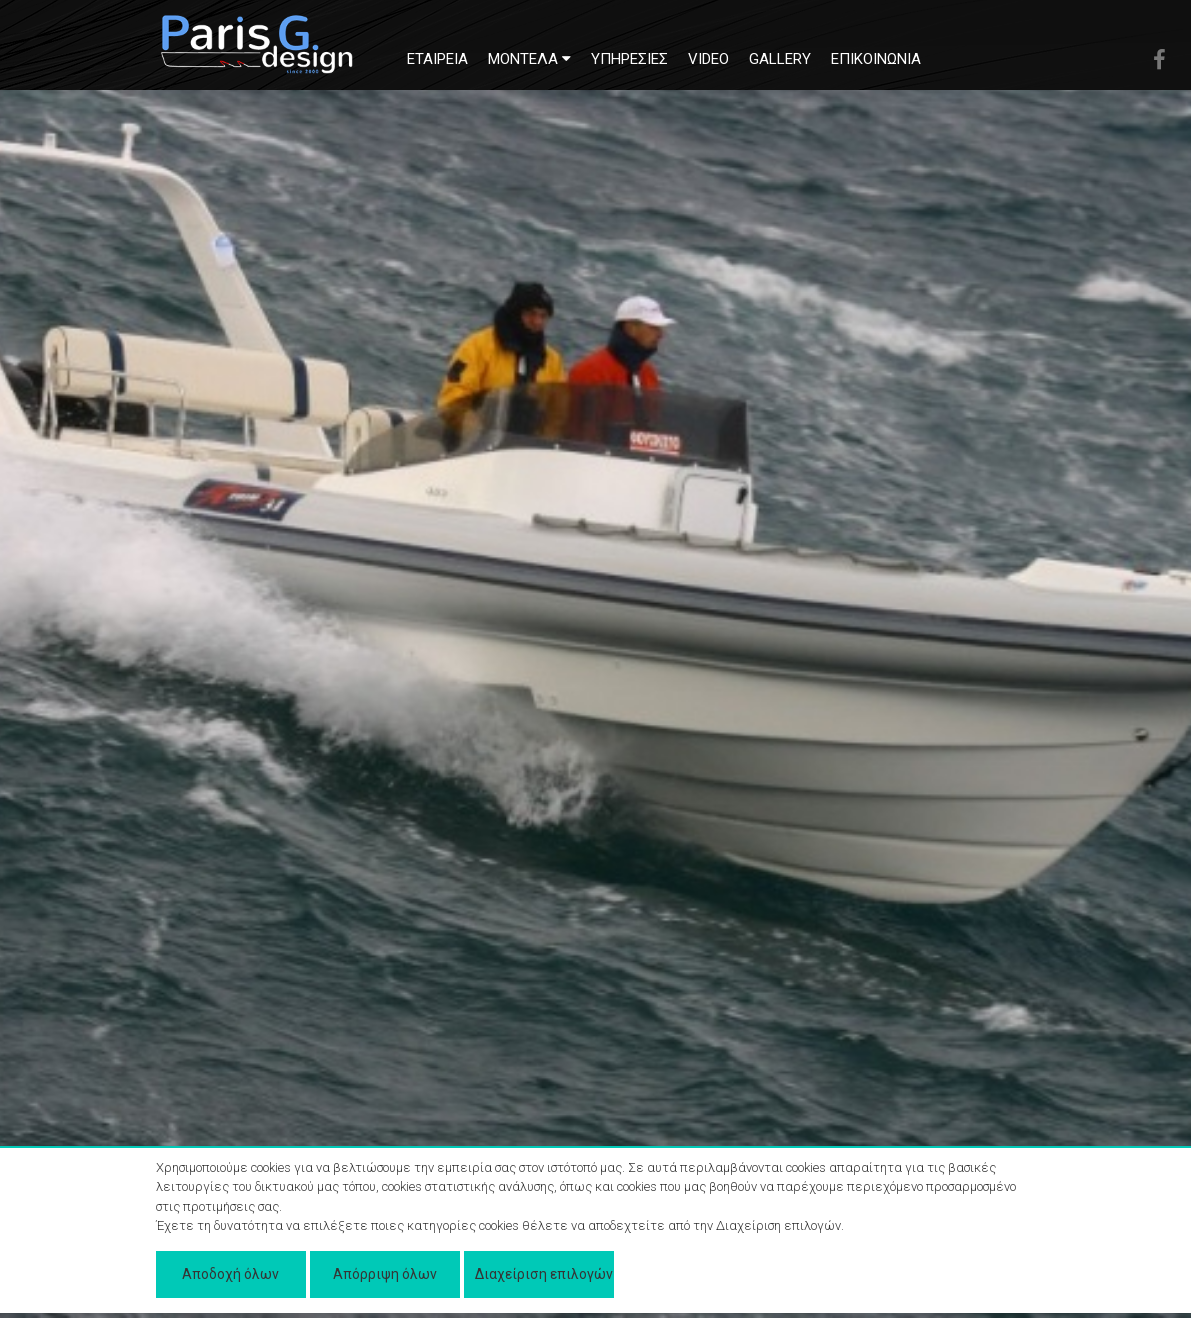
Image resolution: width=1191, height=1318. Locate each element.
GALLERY (780, 59)
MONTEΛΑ (529, 59)
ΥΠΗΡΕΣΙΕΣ (629, 59)
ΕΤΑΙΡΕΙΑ (437, 59)
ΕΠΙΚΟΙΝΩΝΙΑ (876, 59)
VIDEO (708, 59)
